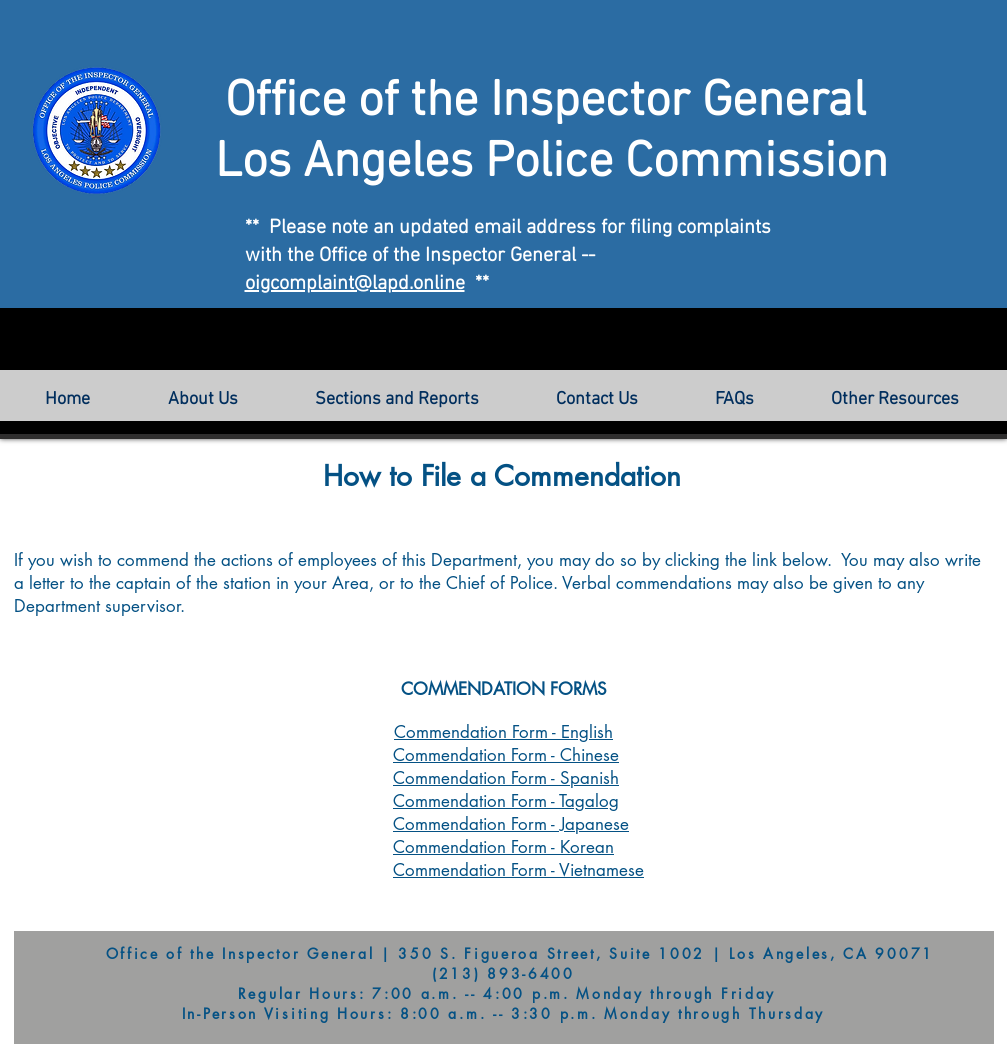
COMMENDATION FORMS (504, 689)
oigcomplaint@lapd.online (355, 284)
